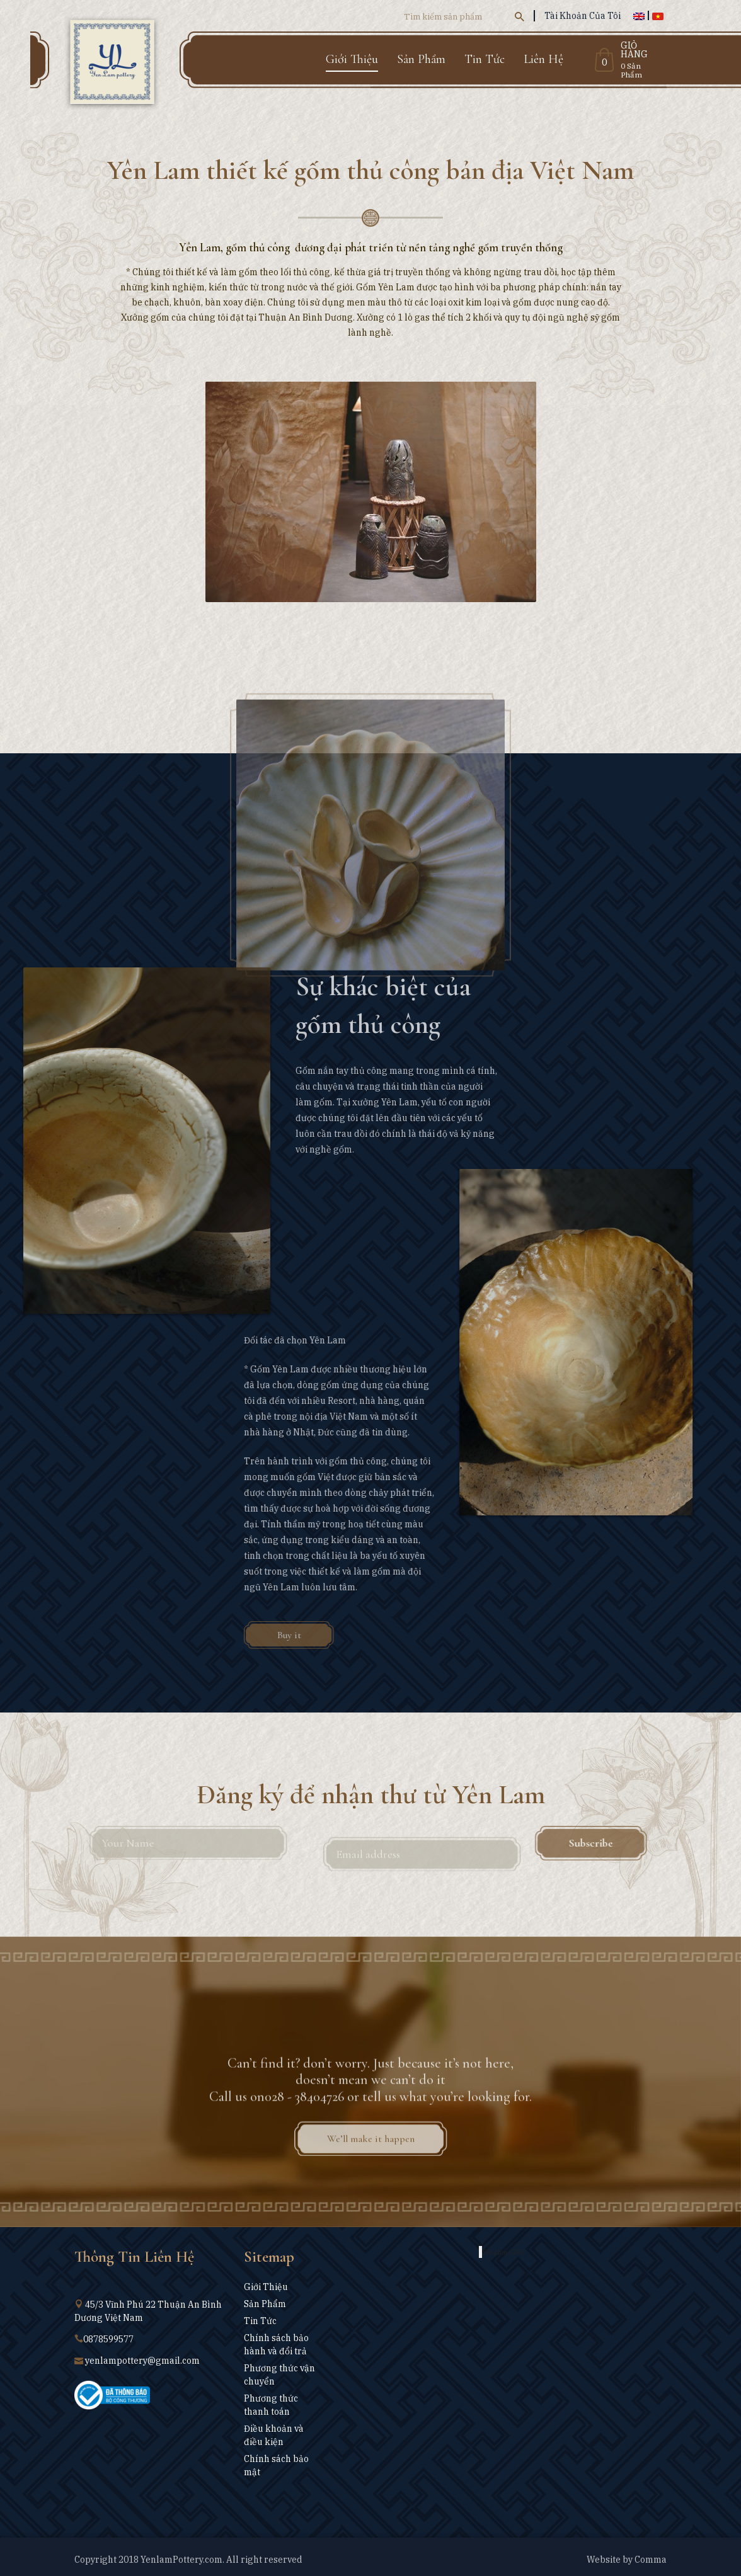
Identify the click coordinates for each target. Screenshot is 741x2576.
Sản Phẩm (421, 59)
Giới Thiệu (352, 59)
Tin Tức (484, 59)
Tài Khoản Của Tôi (582, 15)
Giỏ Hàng (634, 50)
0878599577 (108, 2339)
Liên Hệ (543, 59)
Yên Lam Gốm (502, 2252)
